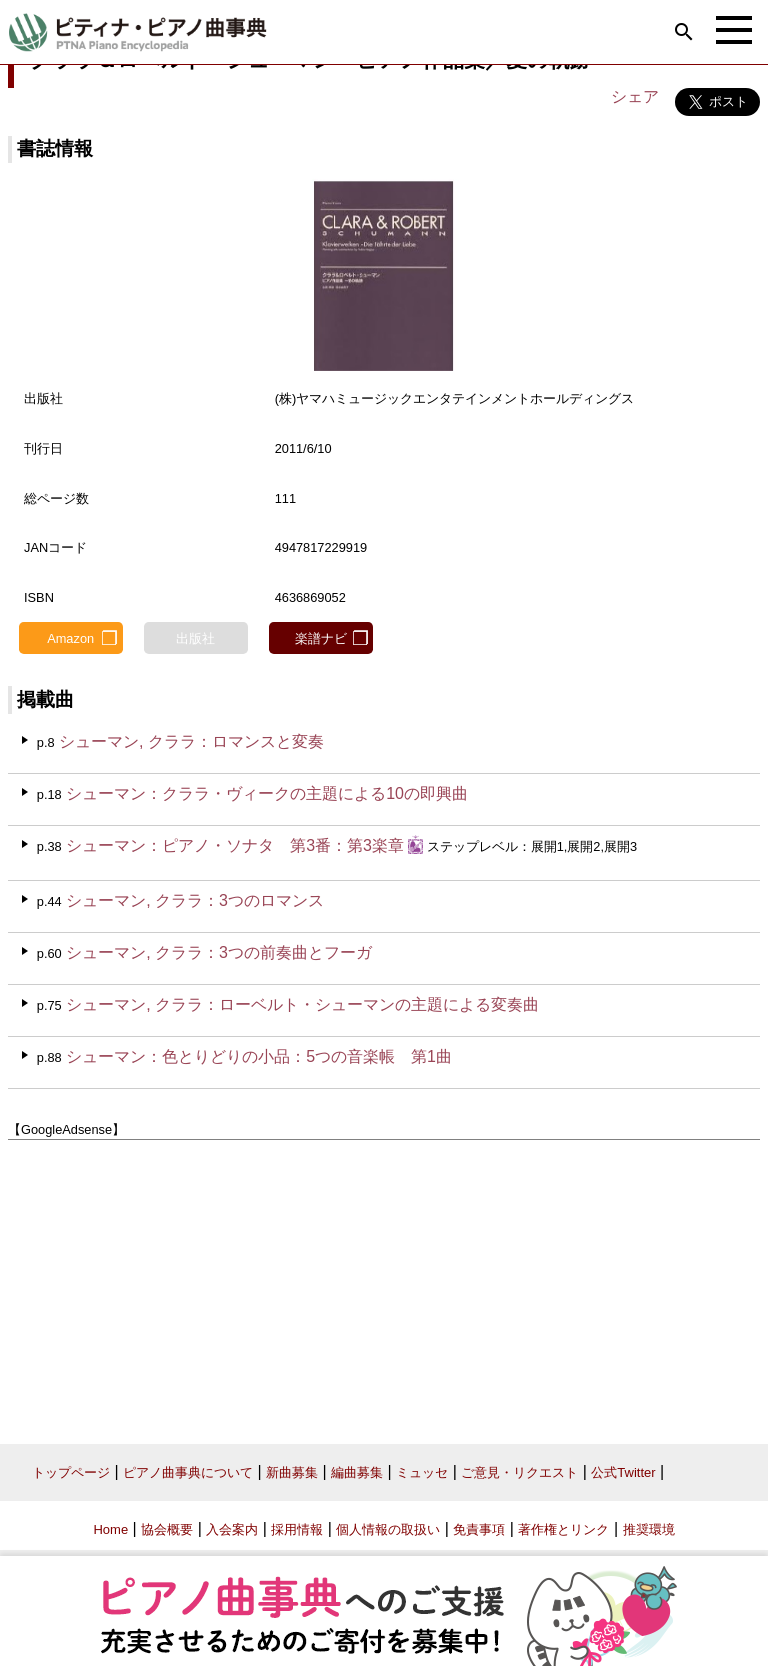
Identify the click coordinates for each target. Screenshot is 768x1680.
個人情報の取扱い (388, 1529)
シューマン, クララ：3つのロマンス (195, 900)
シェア (635, 96)
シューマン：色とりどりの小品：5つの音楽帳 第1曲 (259, 1056)
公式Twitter (623, 1472)
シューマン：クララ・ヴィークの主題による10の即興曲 (267, 793)
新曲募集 (292, 1472)
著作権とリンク (563, 1529)
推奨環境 (649, 1529)
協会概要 (167, 1529)
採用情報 (297, 1529)
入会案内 (232, 1529)
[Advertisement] (384, 1285)
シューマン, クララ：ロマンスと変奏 (191, 741)
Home (110, 1529)
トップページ (71, 1472)
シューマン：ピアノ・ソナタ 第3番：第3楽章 (235, 845)
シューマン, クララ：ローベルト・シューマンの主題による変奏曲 (302, 1004)
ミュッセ (422, 1472)
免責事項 (479, 1529)
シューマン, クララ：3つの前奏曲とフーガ (219, 952)
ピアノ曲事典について (188, 1472)
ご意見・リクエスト (519, 1472)
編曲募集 (357, 1472)
